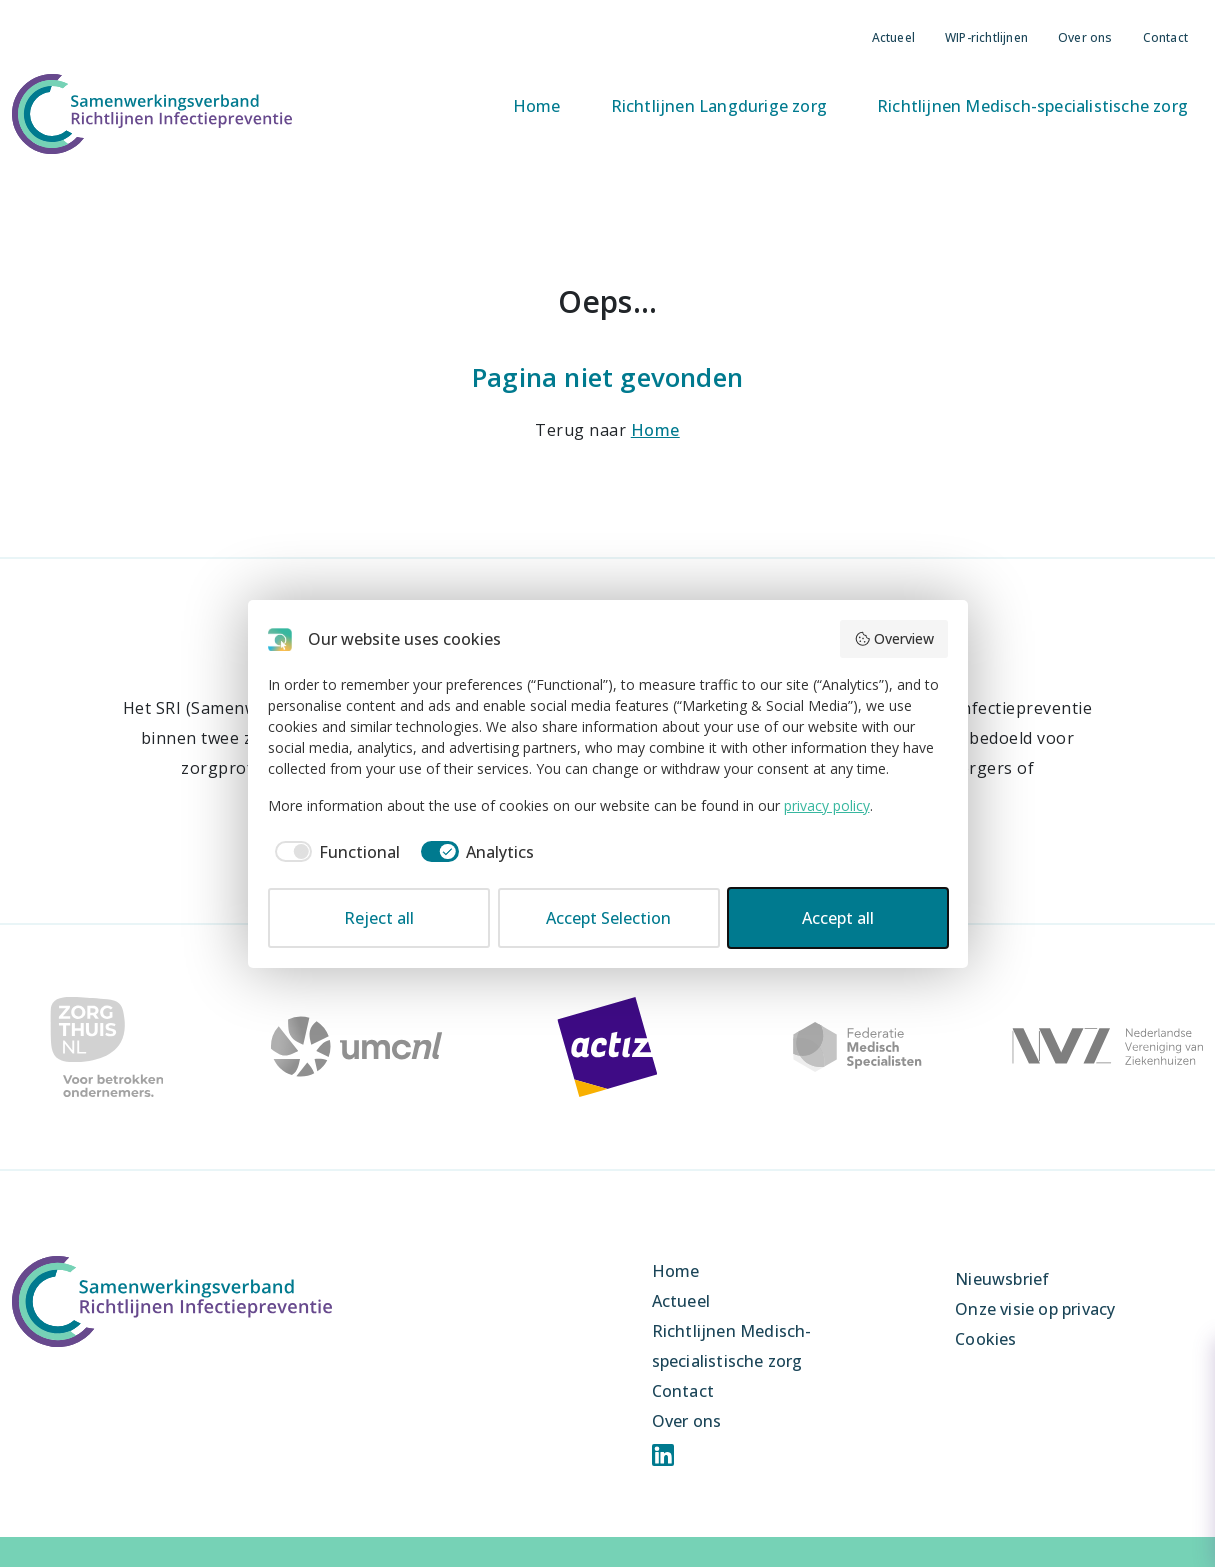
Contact (1165, 37)
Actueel (893, 37)
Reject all (379, 918)
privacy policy (827, 805)
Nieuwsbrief (1002, 1279)
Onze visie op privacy (1035, 1309)
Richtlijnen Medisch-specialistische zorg (1032, 106)
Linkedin (663, 1455)
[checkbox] (334, 852)
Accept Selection (608, 918)
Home (537, 106)
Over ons (1085, 37)
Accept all (838, 918)
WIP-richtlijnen (986, 37)
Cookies (985, 1339)
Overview (894, 638)
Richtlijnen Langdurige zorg (719, 106)
